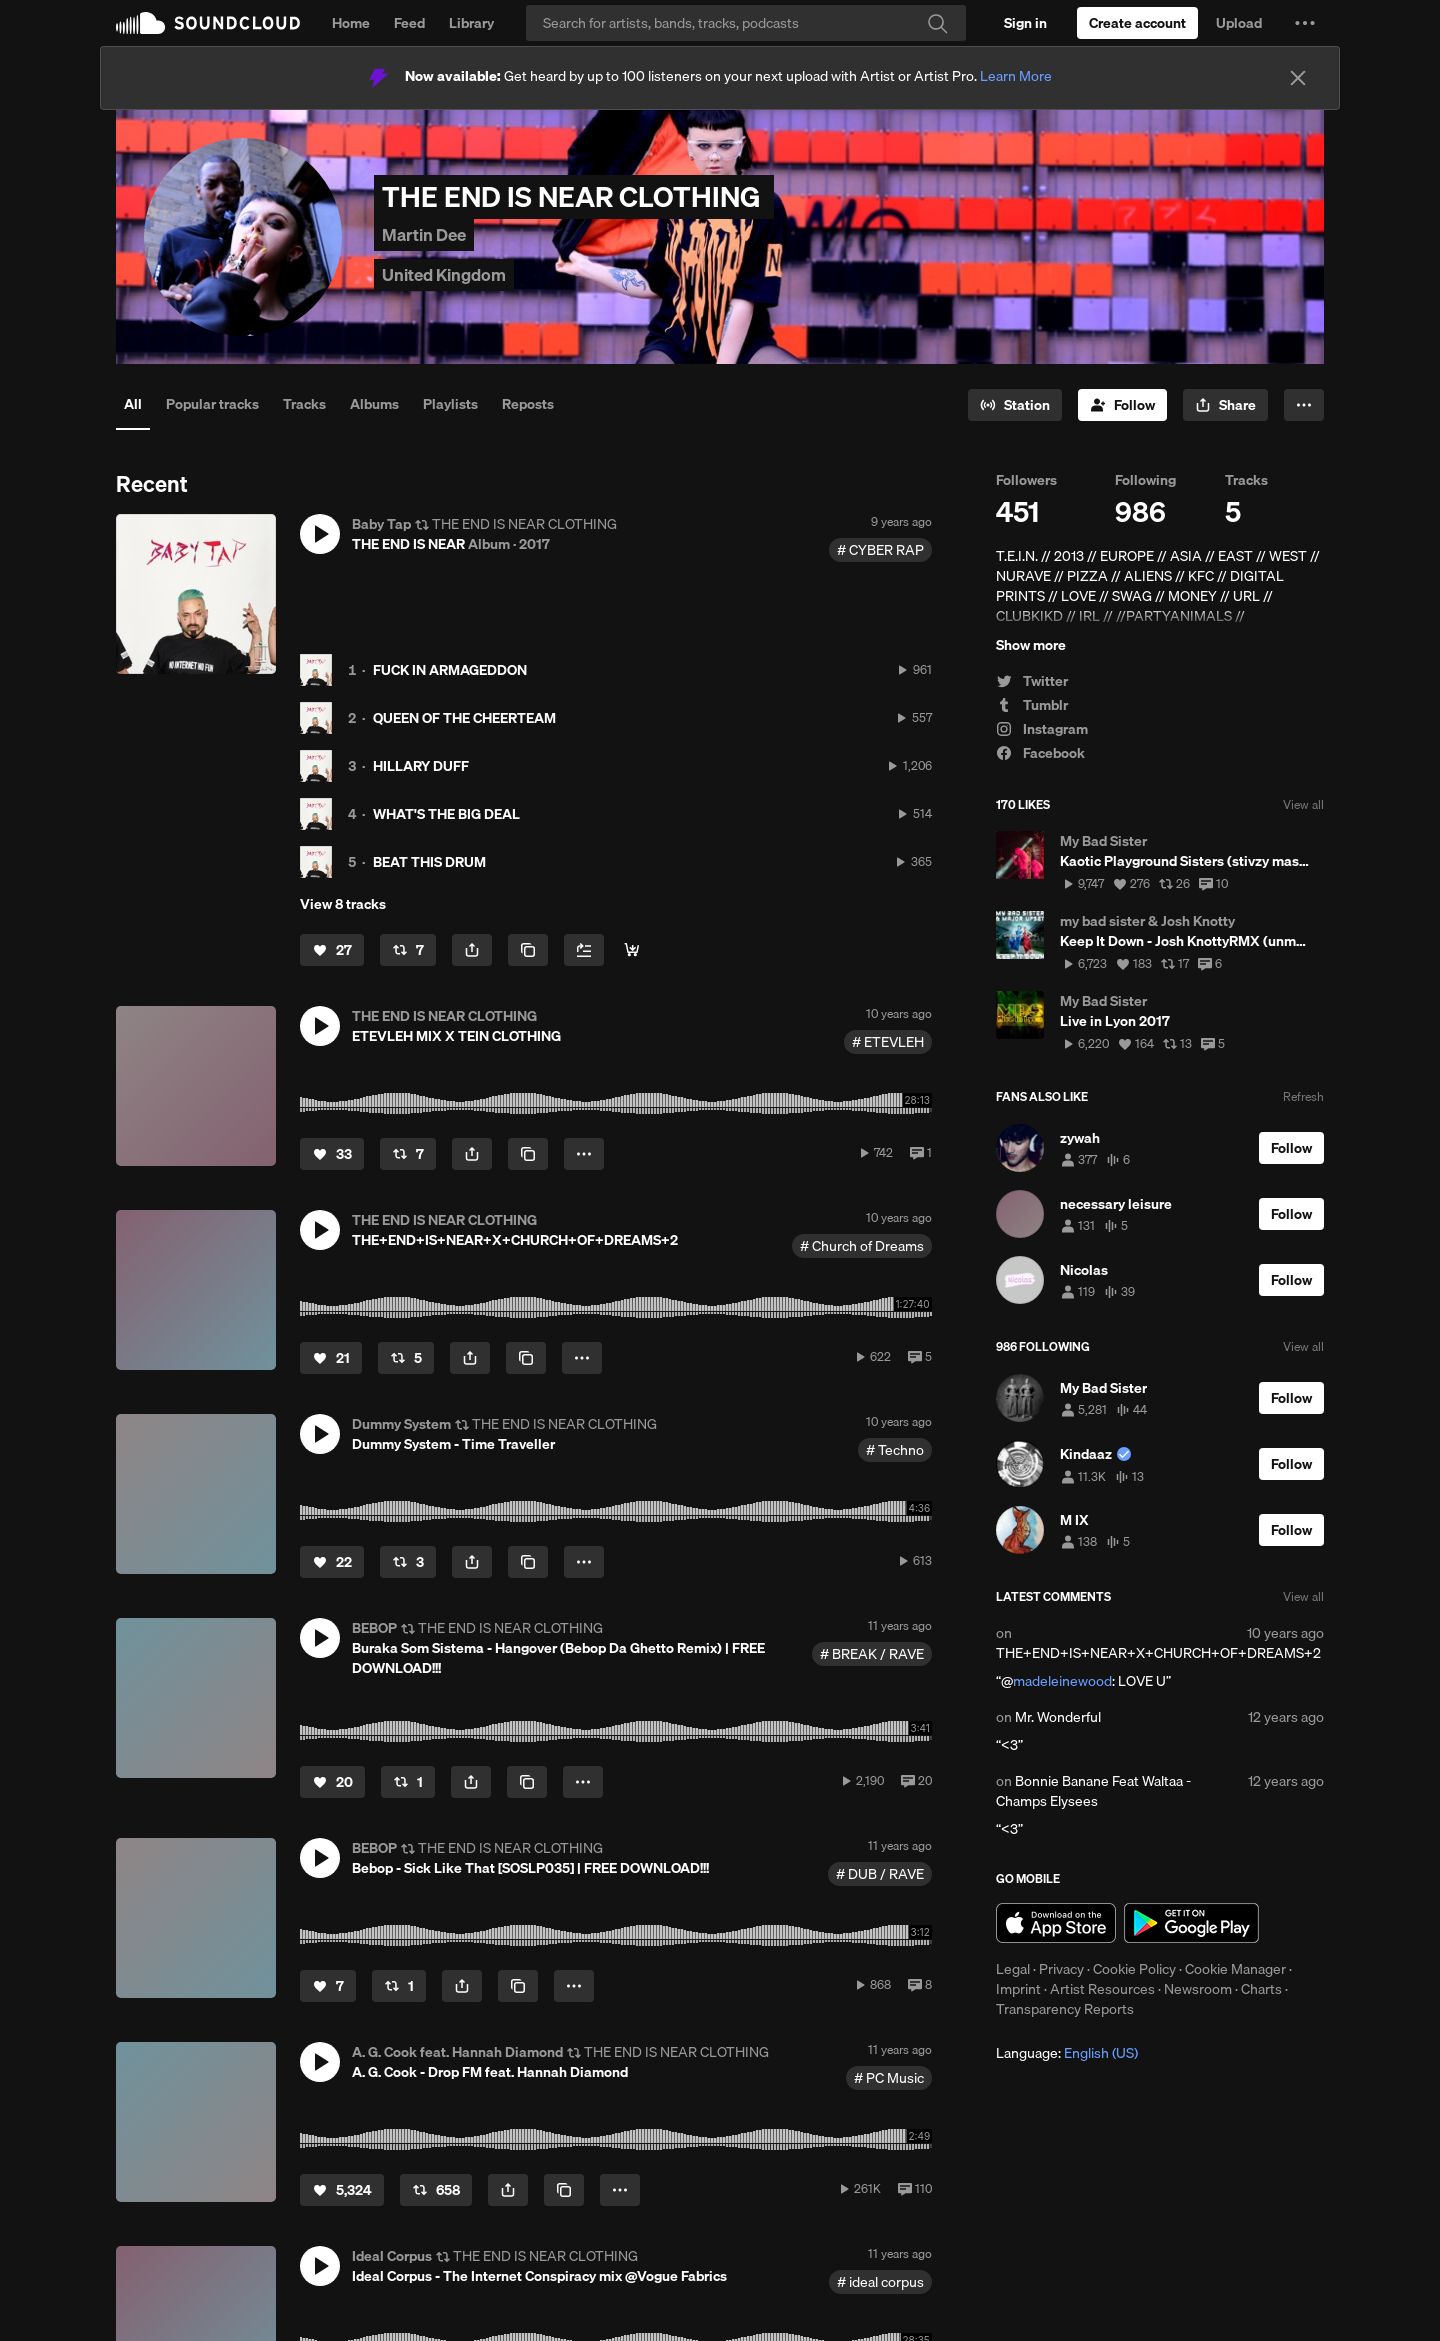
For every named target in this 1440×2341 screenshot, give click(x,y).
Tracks (304, 404)
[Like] (332, 950)
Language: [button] (1067, 2053)
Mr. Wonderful (1058, 1717)
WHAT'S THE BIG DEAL (446, 814)
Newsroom (1198, 1989)
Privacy (1061, 1969)
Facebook (1040, 753)
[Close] (1298, 78)
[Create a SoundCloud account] (1137, 23)
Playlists (450, 404)
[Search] (746, 23)
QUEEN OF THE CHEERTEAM (464, 718)
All (133, 404)
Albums (374, 404)
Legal (1013, 1969)
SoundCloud (208, 23)
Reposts (528, 404)
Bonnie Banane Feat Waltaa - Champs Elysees (1093, 1791)
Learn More (1016, 76)
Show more (1031, 645)
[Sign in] (1025, 23)
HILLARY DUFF (421, 766)
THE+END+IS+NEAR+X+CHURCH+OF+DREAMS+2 (1158, 1653)
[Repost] (408, 950)
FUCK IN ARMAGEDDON (450, 670)
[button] (1305, 23)
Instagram (1042, 729)
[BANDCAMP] (632, 950)
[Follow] (1122, 405)
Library (471, 23)
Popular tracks (212, 404)
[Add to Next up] (584, 950)
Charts (1261, 1989)
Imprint (1018, 1989)
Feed (409, 23)
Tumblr (1032, 705)
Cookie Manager (1235, 1969)
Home (351, 23)
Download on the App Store (1056, 1923)
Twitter (1032, 681)
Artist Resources (1102, 1989)
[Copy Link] (528, 950)
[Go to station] (1015, 405)
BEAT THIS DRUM (429, 862)
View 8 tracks (343, 904)
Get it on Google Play (1191, 1923)
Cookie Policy (1134, 1969)
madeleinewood (1062, 1681)
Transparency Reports (1065, 2009)
